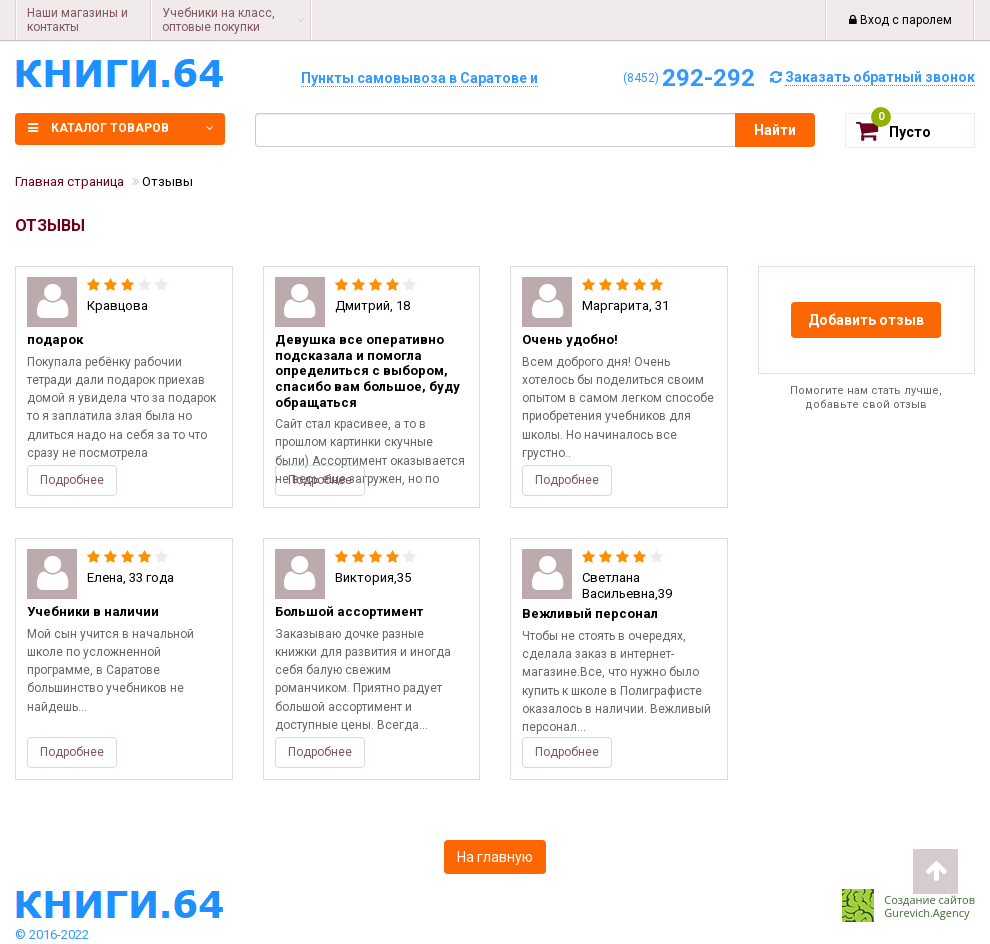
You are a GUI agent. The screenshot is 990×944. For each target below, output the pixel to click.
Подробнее (72, 480)
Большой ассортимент (349, 611)
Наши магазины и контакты (77, 20)
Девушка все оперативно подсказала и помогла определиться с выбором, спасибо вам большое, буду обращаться (367, 370)
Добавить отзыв (866, 320)
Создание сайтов (929, 899)
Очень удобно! (570, 339)
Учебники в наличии (93, 611)
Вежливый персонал (590, 613)
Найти (775, 130)
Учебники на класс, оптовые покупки (218, 20)
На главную (495, 857)
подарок (55, 339)
